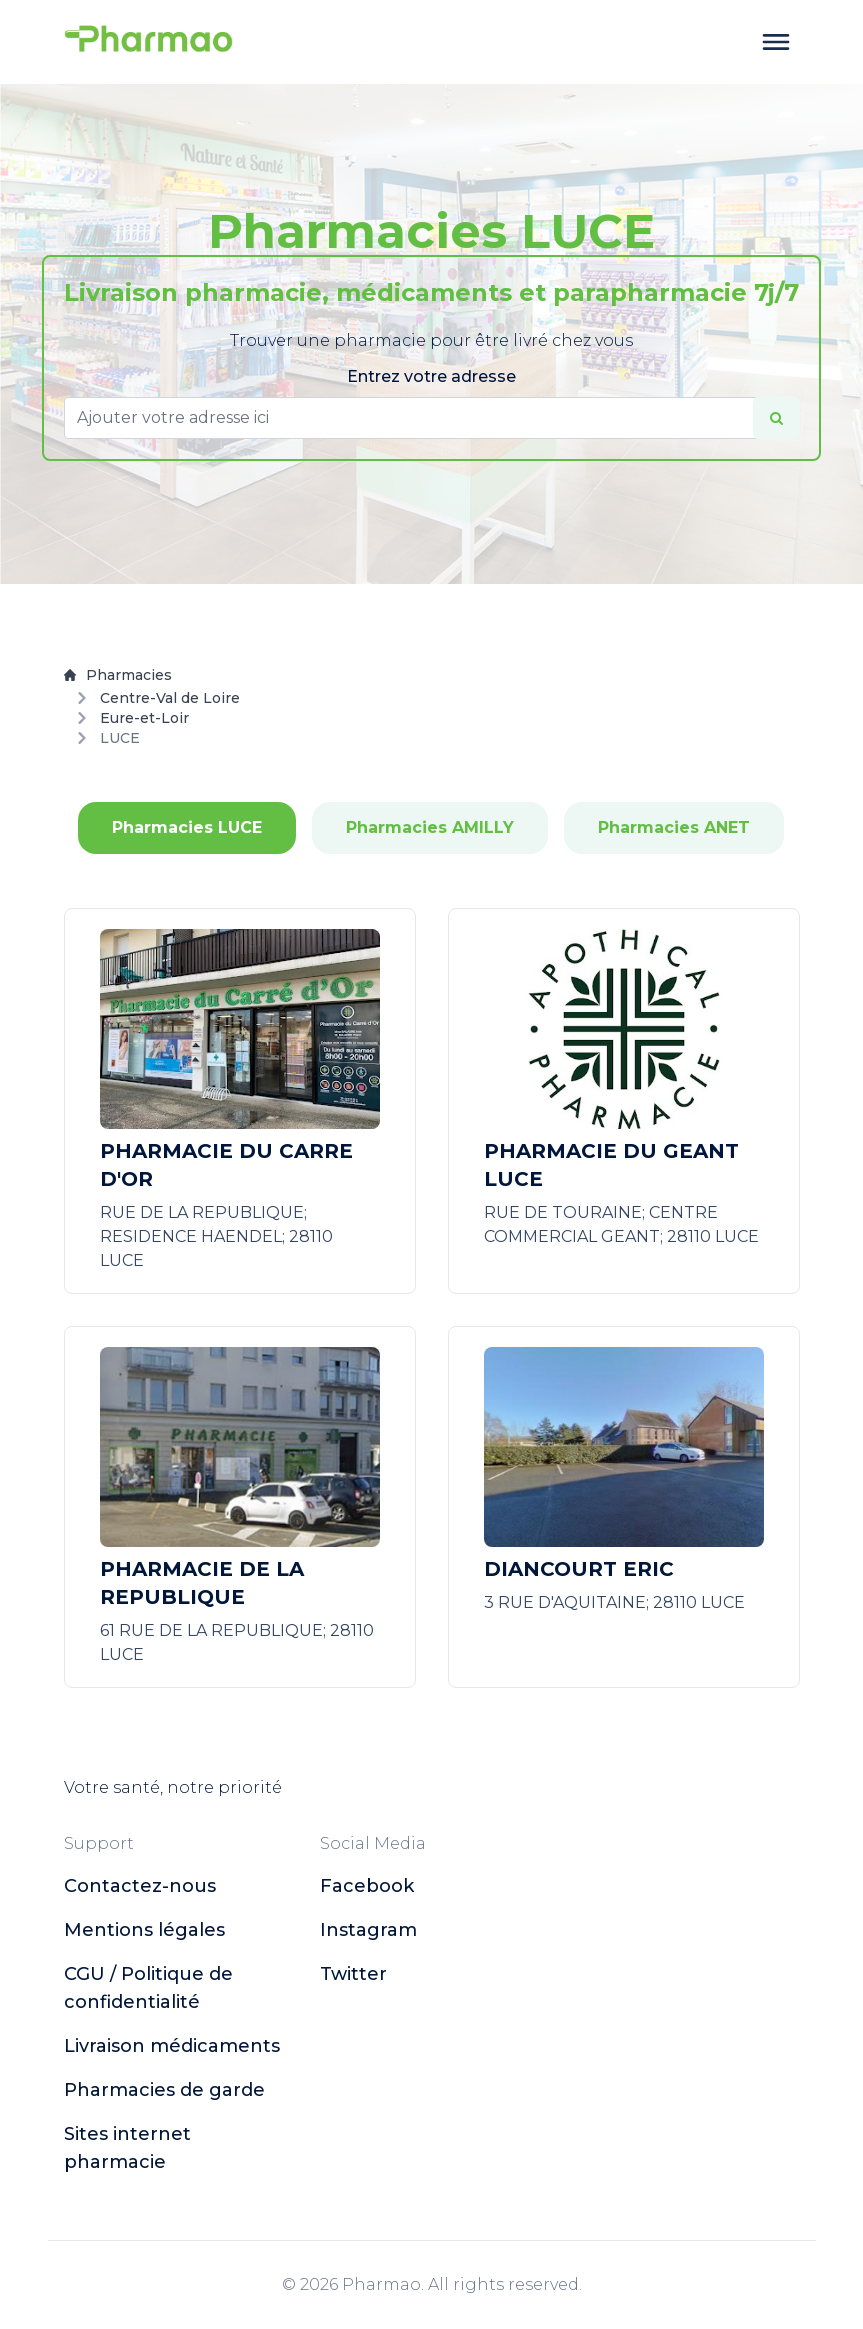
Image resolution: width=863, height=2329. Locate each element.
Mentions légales (144, 1930)
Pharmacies (118, 675)
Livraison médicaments (172, 2046)
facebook (367, 1886)
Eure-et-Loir (144, 718)
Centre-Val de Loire (170, 698)
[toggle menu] (776, 42)
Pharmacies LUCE (187, 827)
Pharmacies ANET (674, 827)
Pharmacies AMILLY (430, 827)
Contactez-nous (140, 1886)
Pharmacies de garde (164, 2090)
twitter (353, 1974)
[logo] (149, 42)
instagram (368, 1930)
